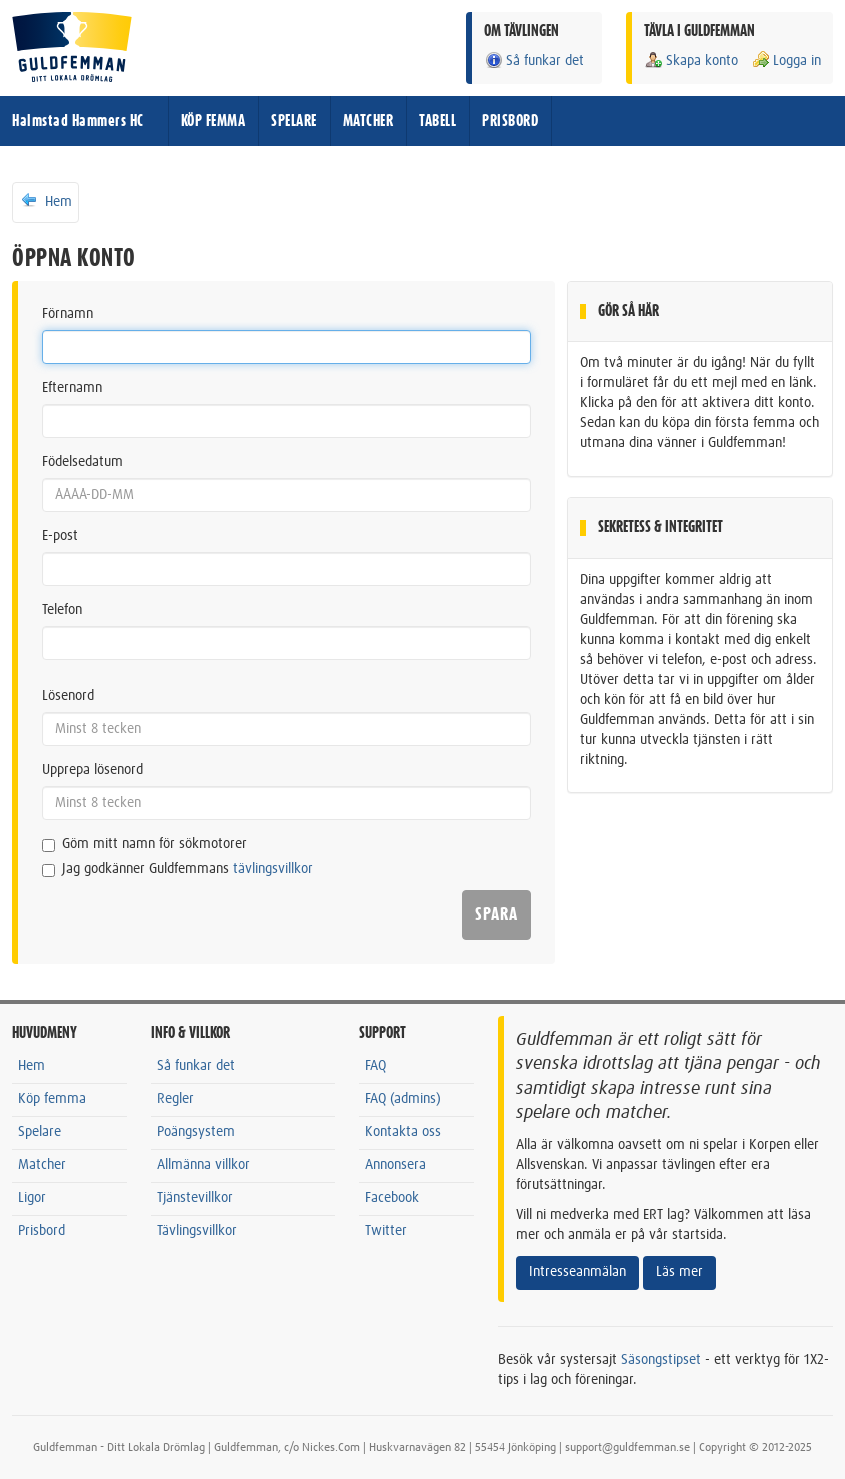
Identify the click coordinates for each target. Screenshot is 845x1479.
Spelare (39, 1132)
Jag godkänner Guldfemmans (177, 869)
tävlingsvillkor (273, 869)
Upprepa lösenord (92, 770)
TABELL (437, 121)
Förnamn (67, 314)
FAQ (375, 1066)
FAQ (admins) (403, 1099)
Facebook (392, 1198)
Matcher (42, 1165)
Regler (175, 1099)
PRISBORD (510, 121)
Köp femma (52, 1099)
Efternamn (72, 388)
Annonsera (395, 1165)
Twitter (386, 1231)
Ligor (32, 1198)
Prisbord (41, 1231)
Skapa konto (691, 60)
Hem (45, 201)
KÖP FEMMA (213, 121)
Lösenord (68, 696)
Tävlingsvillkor (197, 1231)
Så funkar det (534, 60)
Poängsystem (196, 1132)
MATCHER (368, 121)
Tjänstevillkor (195, 1198)
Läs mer (679, 1272)
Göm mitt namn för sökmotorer (144, 844)
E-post (60, 536)
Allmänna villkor (203, 1165)
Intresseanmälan (577, 1272)
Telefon (62, 610)
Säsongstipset (661, 1360)
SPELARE (294, 121)
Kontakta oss (403, 1132)
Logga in (786, 60)
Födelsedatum (82, 462)
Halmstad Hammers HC (78, 121)
